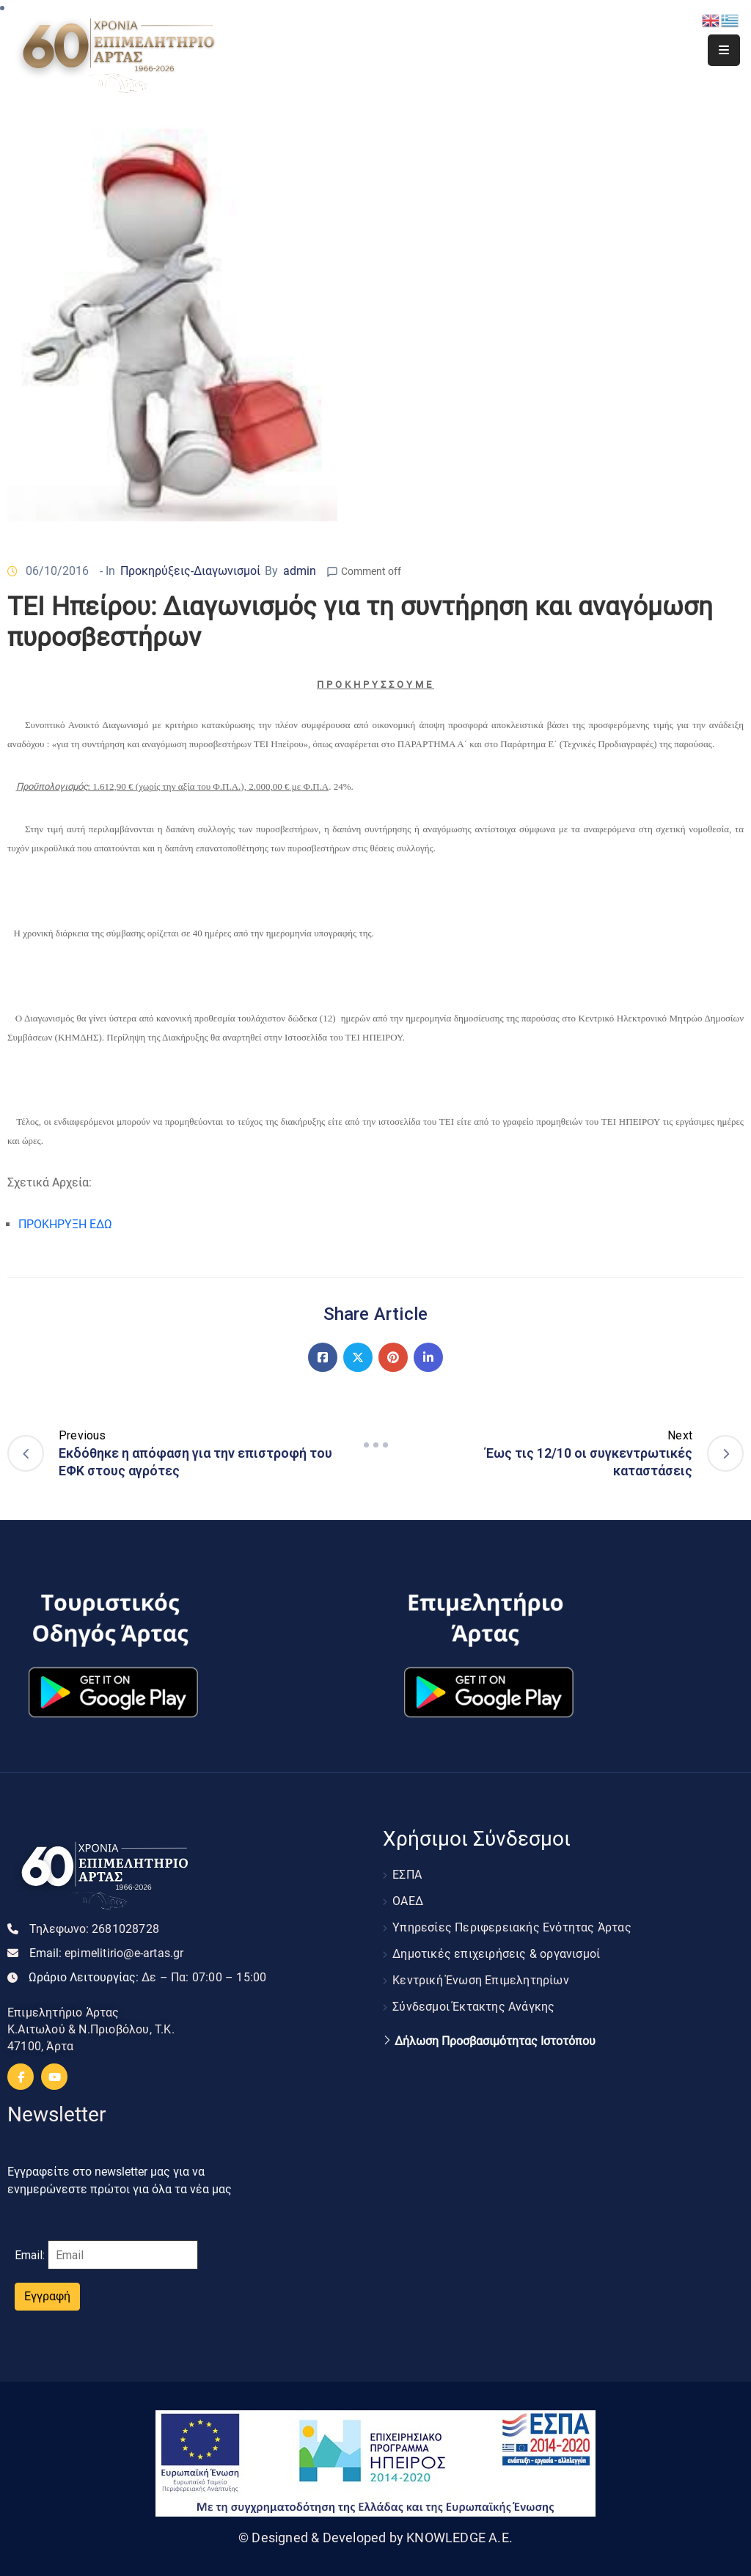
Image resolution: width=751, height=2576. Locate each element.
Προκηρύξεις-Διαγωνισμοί (190, 571)
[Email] (123, 2254)
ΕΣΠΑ (407, 1875)
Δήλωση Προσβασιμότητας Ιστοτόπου (495, 2041)
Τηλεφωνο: (94, 1929)
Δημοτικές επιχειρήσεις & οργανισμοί (496, 1954)
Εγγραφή (47, 2296)
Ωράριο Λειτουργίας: (147, 1977)
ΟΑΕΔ (407, 1901)
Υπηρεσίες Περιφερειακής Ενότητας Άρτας (511, 1927)
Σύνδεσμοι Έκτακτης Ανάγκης (473, 2007)
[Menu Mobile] (724, 50)
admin (299, 571)
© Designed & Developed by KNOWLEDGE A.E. (375, 2537)
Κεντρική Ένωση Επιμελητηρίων (480, 1980)
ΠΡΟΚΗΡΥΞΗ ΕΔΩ (65, 1224)
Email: (106, 1953)
